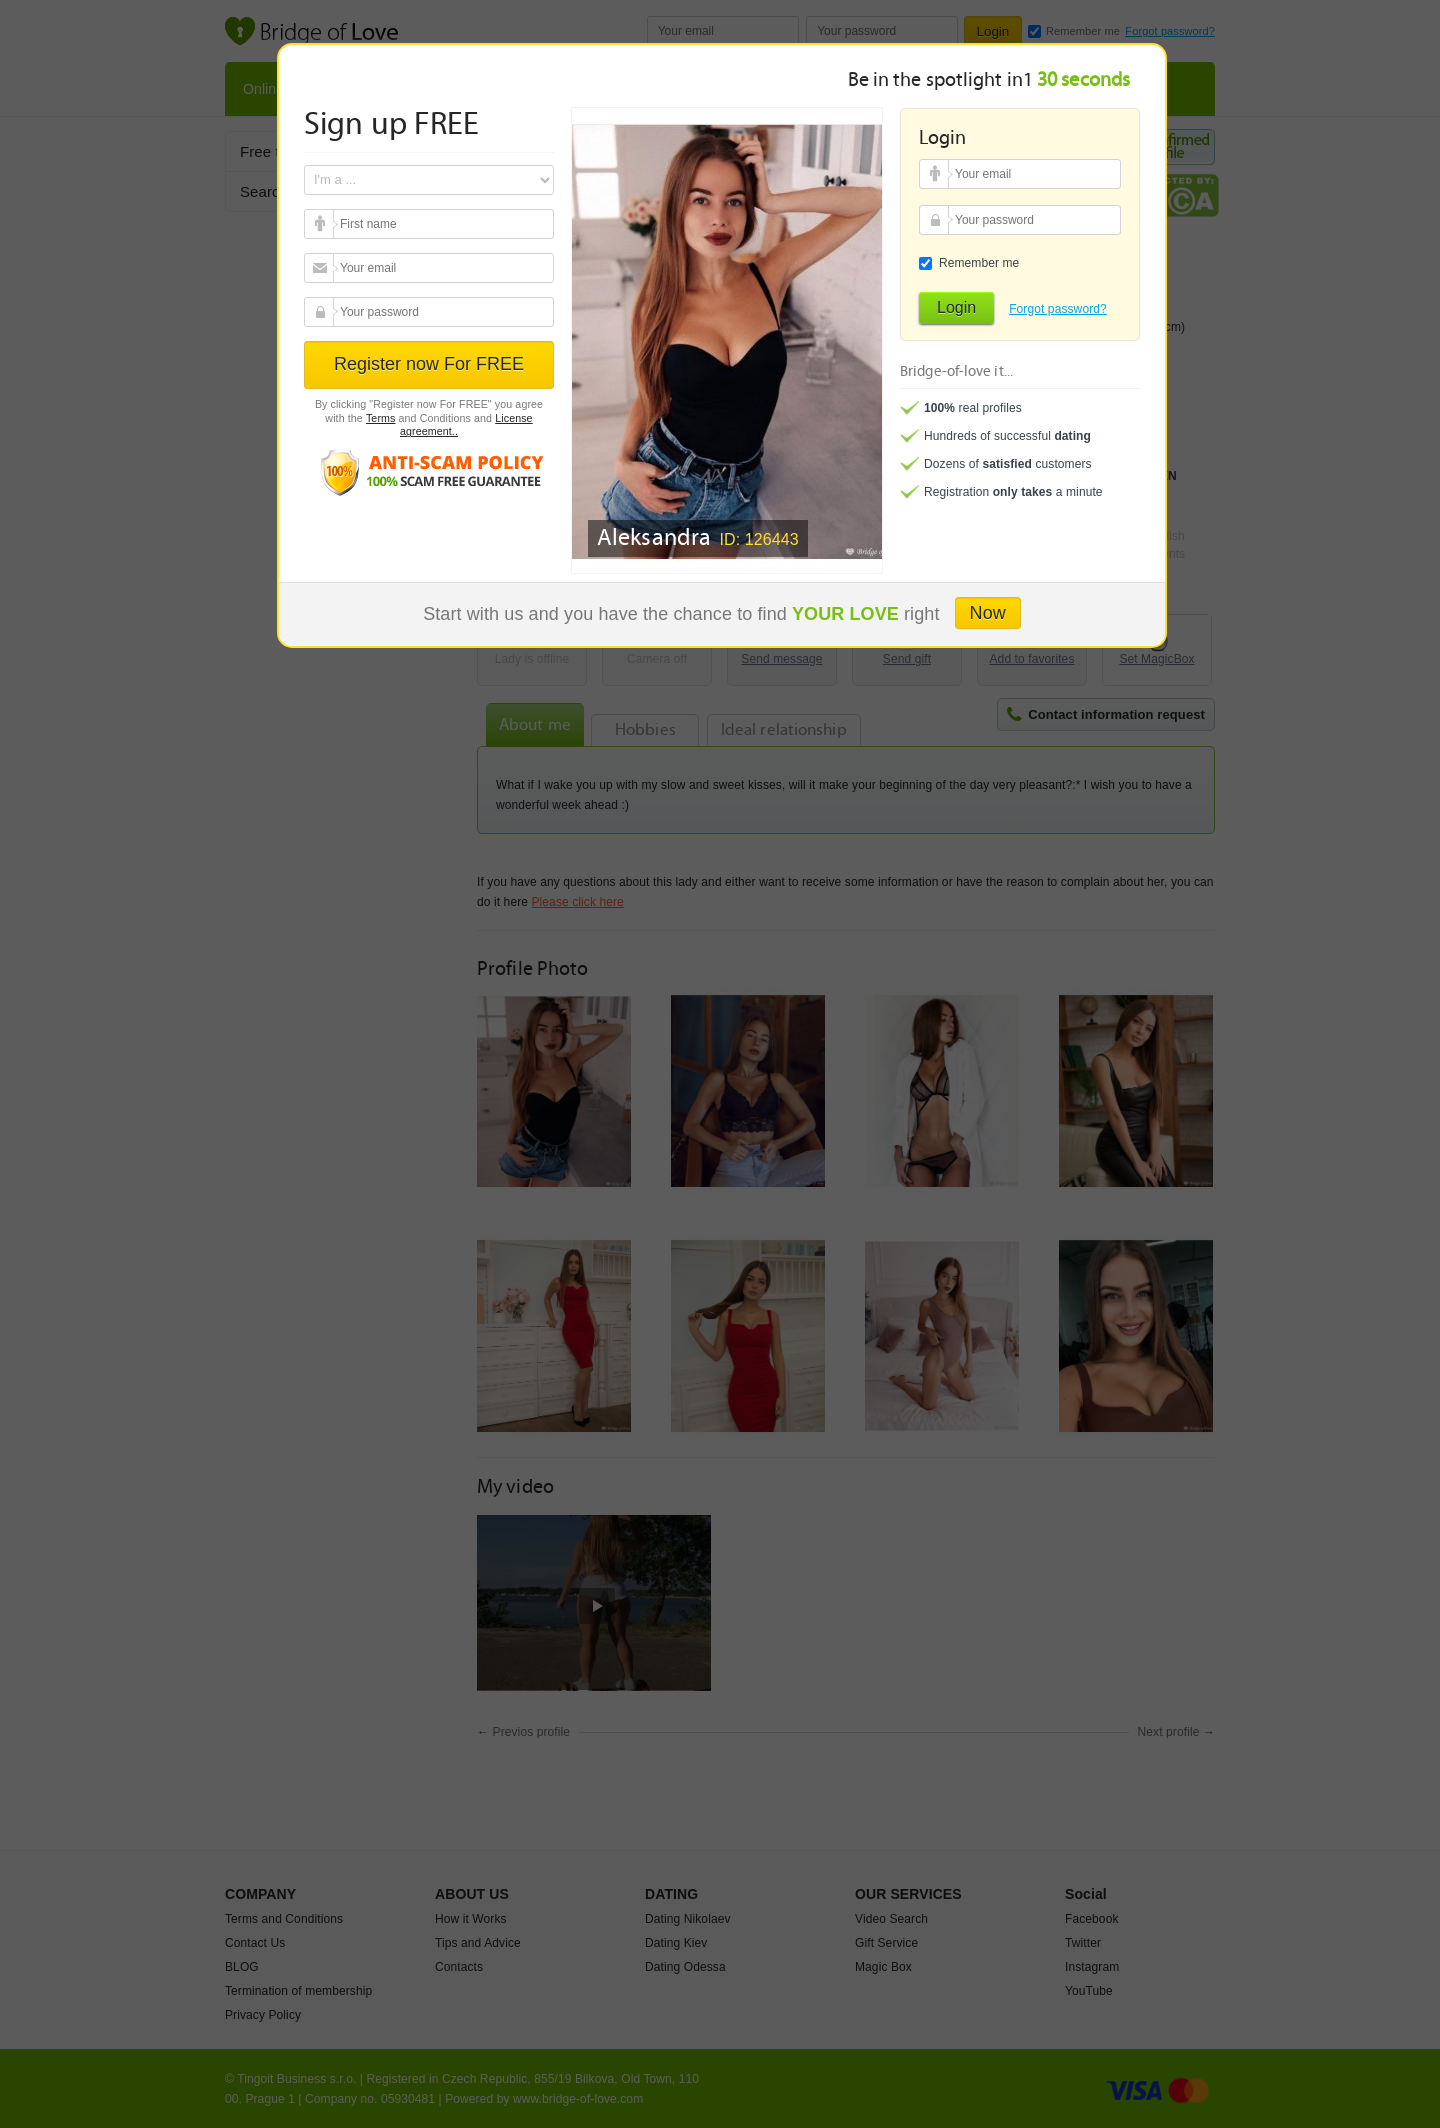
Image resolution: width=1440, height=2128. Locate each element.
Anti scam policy (429, 471)
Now (988, 613)
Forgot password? (1058, 309)
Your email (321, 224)
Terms (381, 418)
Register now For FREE (429, 364)
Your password (321, 312)
